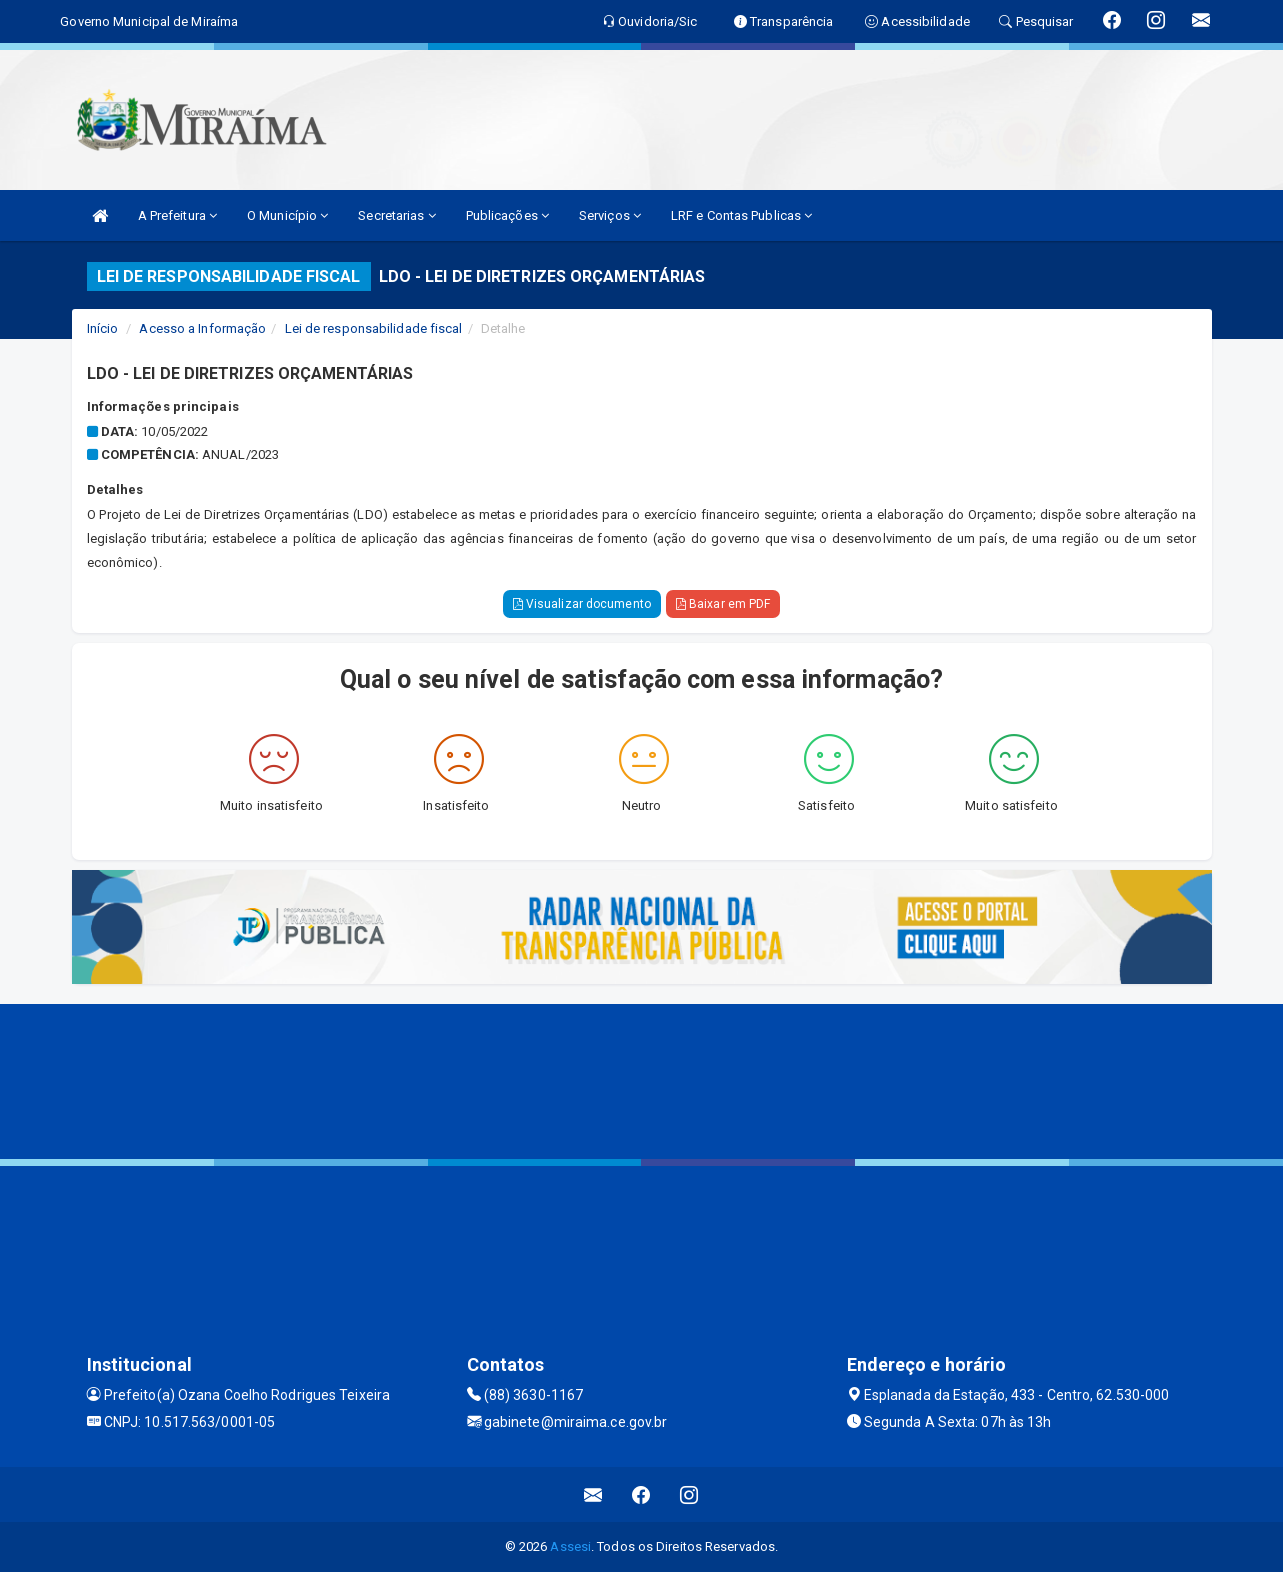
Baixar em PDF (723, 604)
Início (103, 328)
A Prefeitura (177, 215)
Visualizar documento (582, 604)
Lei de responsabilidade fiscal (374, 328)
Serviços (610, 215)
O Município (287, 215)
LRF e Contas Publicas (741, 215)
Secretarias (396, 215)
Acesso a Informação (202, 328)
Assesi (570, 1546)
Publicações (507, 215)
